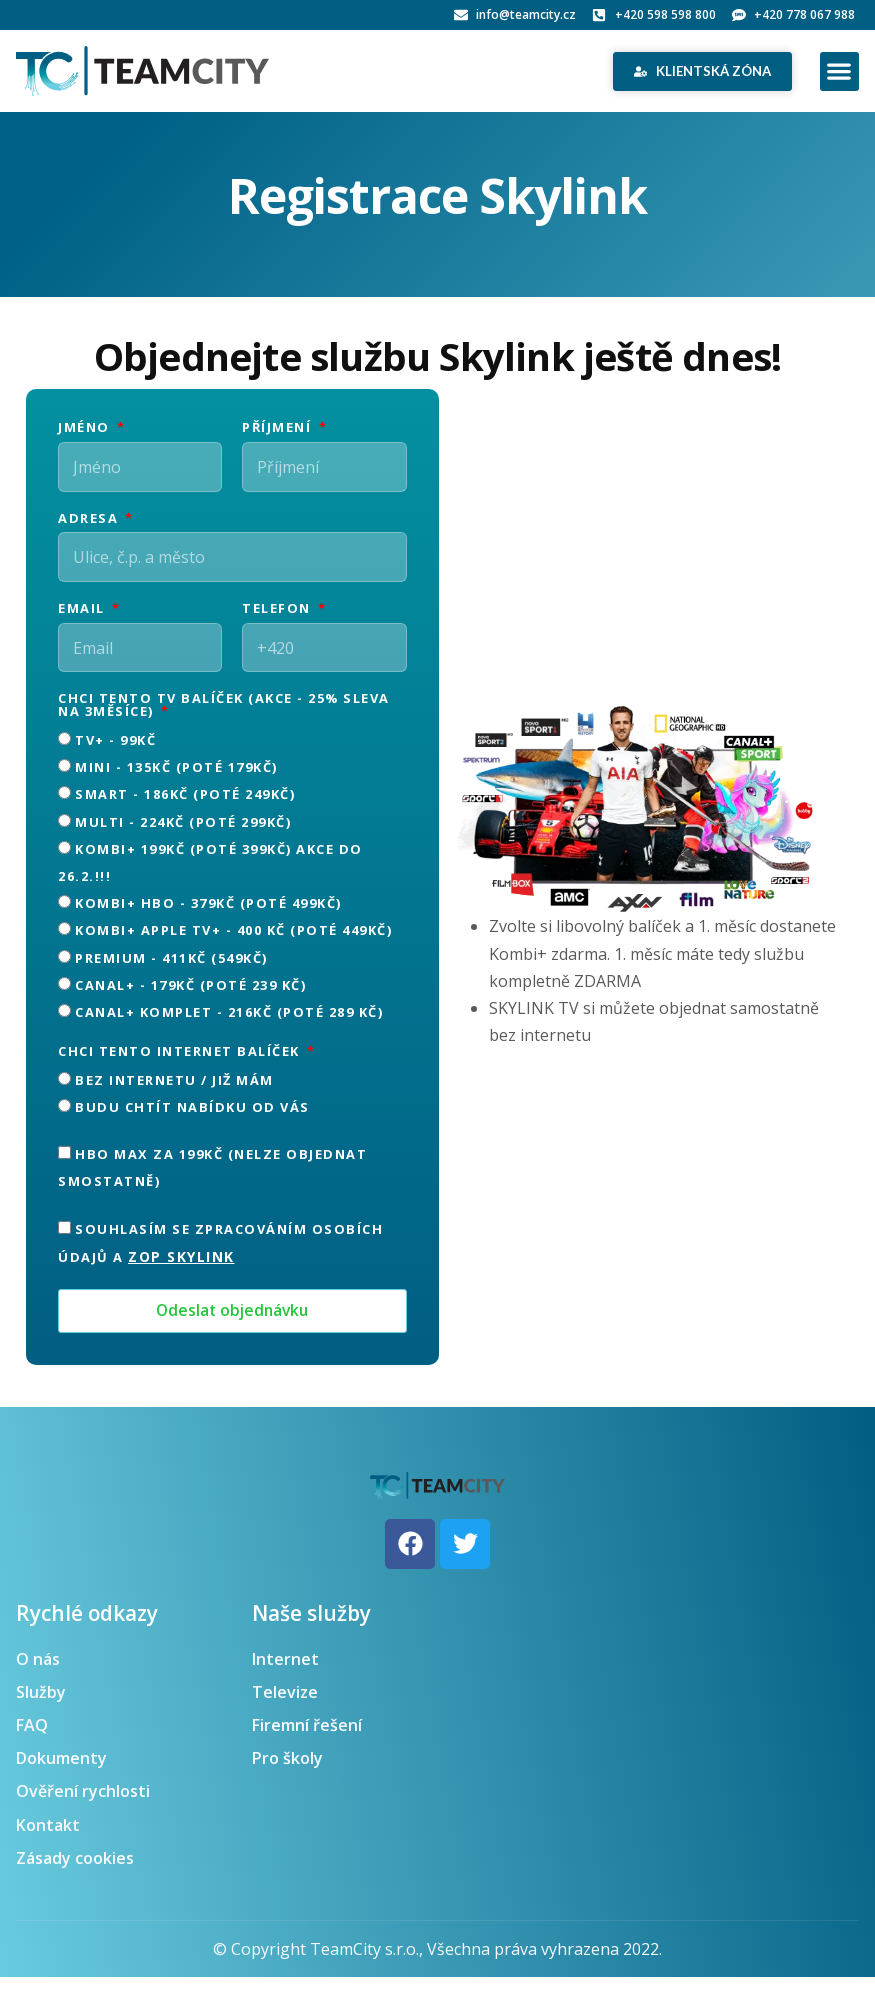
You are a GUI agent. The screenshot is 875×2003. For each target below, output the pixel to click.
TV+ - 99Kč (115, 766)
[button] (839, 71)
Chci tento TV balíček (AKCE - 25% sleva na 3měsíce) (224, 732)
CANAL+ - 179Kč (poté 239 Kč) (190, 1010)
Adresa (90, 527)
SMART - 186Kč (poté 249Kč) (185, 820)
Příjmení (279, 428)
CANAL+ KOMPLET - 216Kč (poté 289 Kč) (229, 1038)
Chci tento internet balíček (181, 1077)
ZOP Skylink (181, 1281)
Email (83, 626)
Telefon (278, 626)
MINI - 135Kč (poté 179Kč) (176, 793)
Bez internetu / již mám (174, 1105)
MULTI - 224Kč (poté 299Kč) (183, 847)
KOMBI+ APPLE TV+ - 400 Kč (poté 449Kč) (233, 956)
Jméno (86, 428)
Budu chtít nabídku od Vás (192, 1133)
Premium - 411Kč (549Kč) (171, 983)
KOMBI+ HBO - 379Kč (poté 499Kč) (208, 929)
